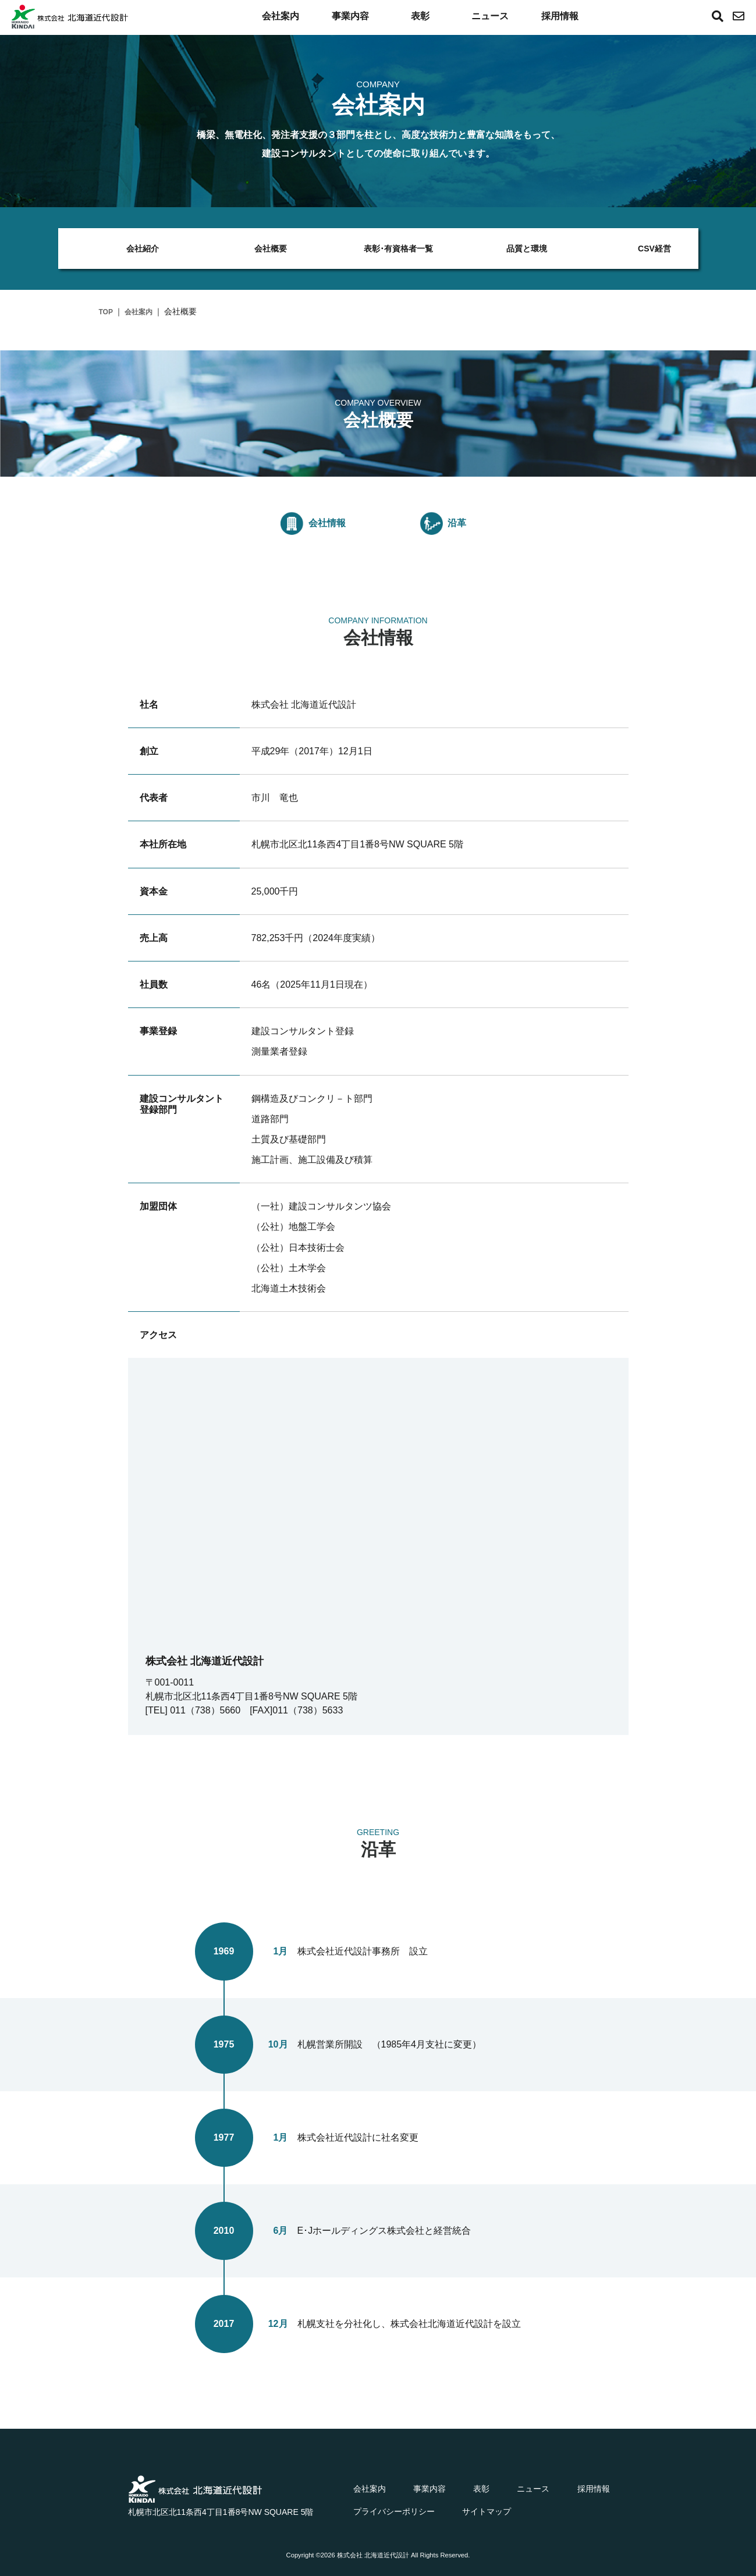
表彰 (420, 16)
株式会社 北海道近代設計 (373, 2555)
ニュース (490, 16)
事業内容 (350, 16)
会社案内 (280, 16)
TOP (106, 311)
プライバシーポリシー (394, 2511)
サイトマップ (486, 2511)
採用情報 (559, 16)
